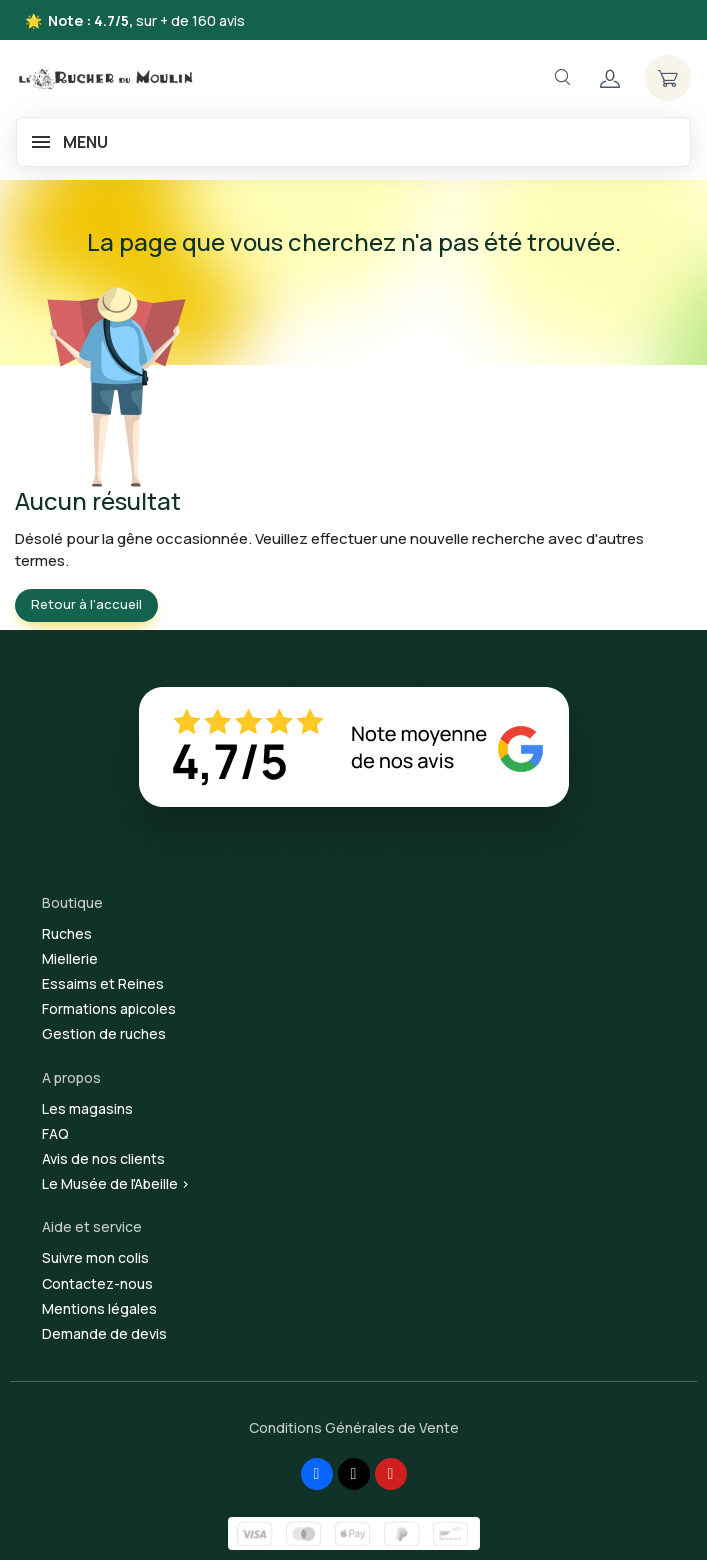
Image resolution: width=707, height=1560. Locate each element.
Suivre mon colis (95, 1257)
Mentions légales (99, 1308)
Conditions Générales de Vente (354, 1427)
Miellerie (70, 958)
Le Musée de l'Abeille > (116, 1183)
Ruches (67, 933)
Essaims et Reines (103, 983)
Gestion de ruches (104, 1033)
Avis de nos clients (103, 1158)
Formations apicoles (109, 1008)
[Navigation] (562, 77)
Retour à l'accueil (86, 604)
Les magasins (87, 1108)
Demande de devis (104, 1333)
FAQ (55, 1133)
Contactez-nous (97, 1283)
